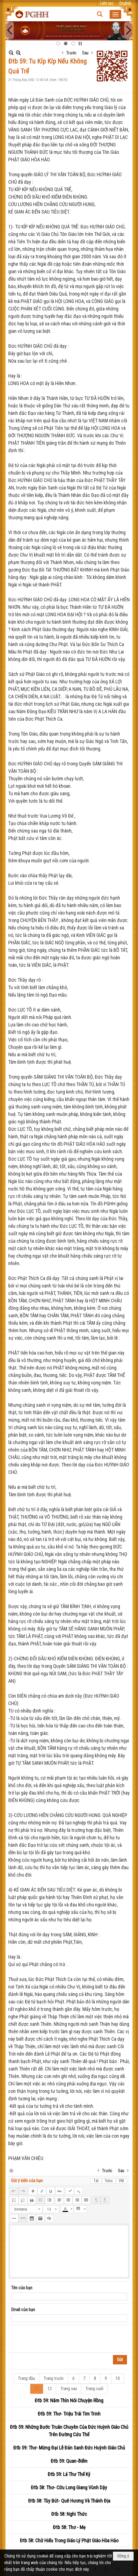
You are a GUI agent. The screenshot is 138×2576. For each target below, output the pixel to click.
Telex (109, 2181)
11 (36, 2388)
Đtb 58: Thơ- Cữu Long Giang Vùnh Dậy (69, 2487)
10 (117, 2378)
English (125, 3)
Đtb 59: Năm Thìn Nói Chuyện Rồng (69, 2400)
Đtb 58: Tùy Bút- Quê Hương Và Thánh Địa (69, 2501)
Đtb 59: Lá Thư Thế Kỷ (69, 2474)
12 (49, 2388)
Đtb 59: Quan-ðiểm (69, 2461)
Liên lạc (106, 3)
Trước (71, 53)
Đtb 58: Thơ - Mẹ (69, 2527)
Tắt (96, 2181)
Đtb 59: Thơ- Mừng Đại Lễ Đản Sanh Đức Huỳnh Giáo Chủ (69, 2448)
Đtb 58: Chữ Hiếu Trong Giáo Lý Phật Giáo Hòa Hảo (69, 2540)
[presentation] (53, 2339)
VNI (121, 2181)
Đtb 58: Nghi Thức (69, 2514)
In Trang (11, 2170)
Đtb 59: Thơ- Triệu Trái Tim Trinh (69, 2414)
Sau (85, 53)
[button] (115, 14)
